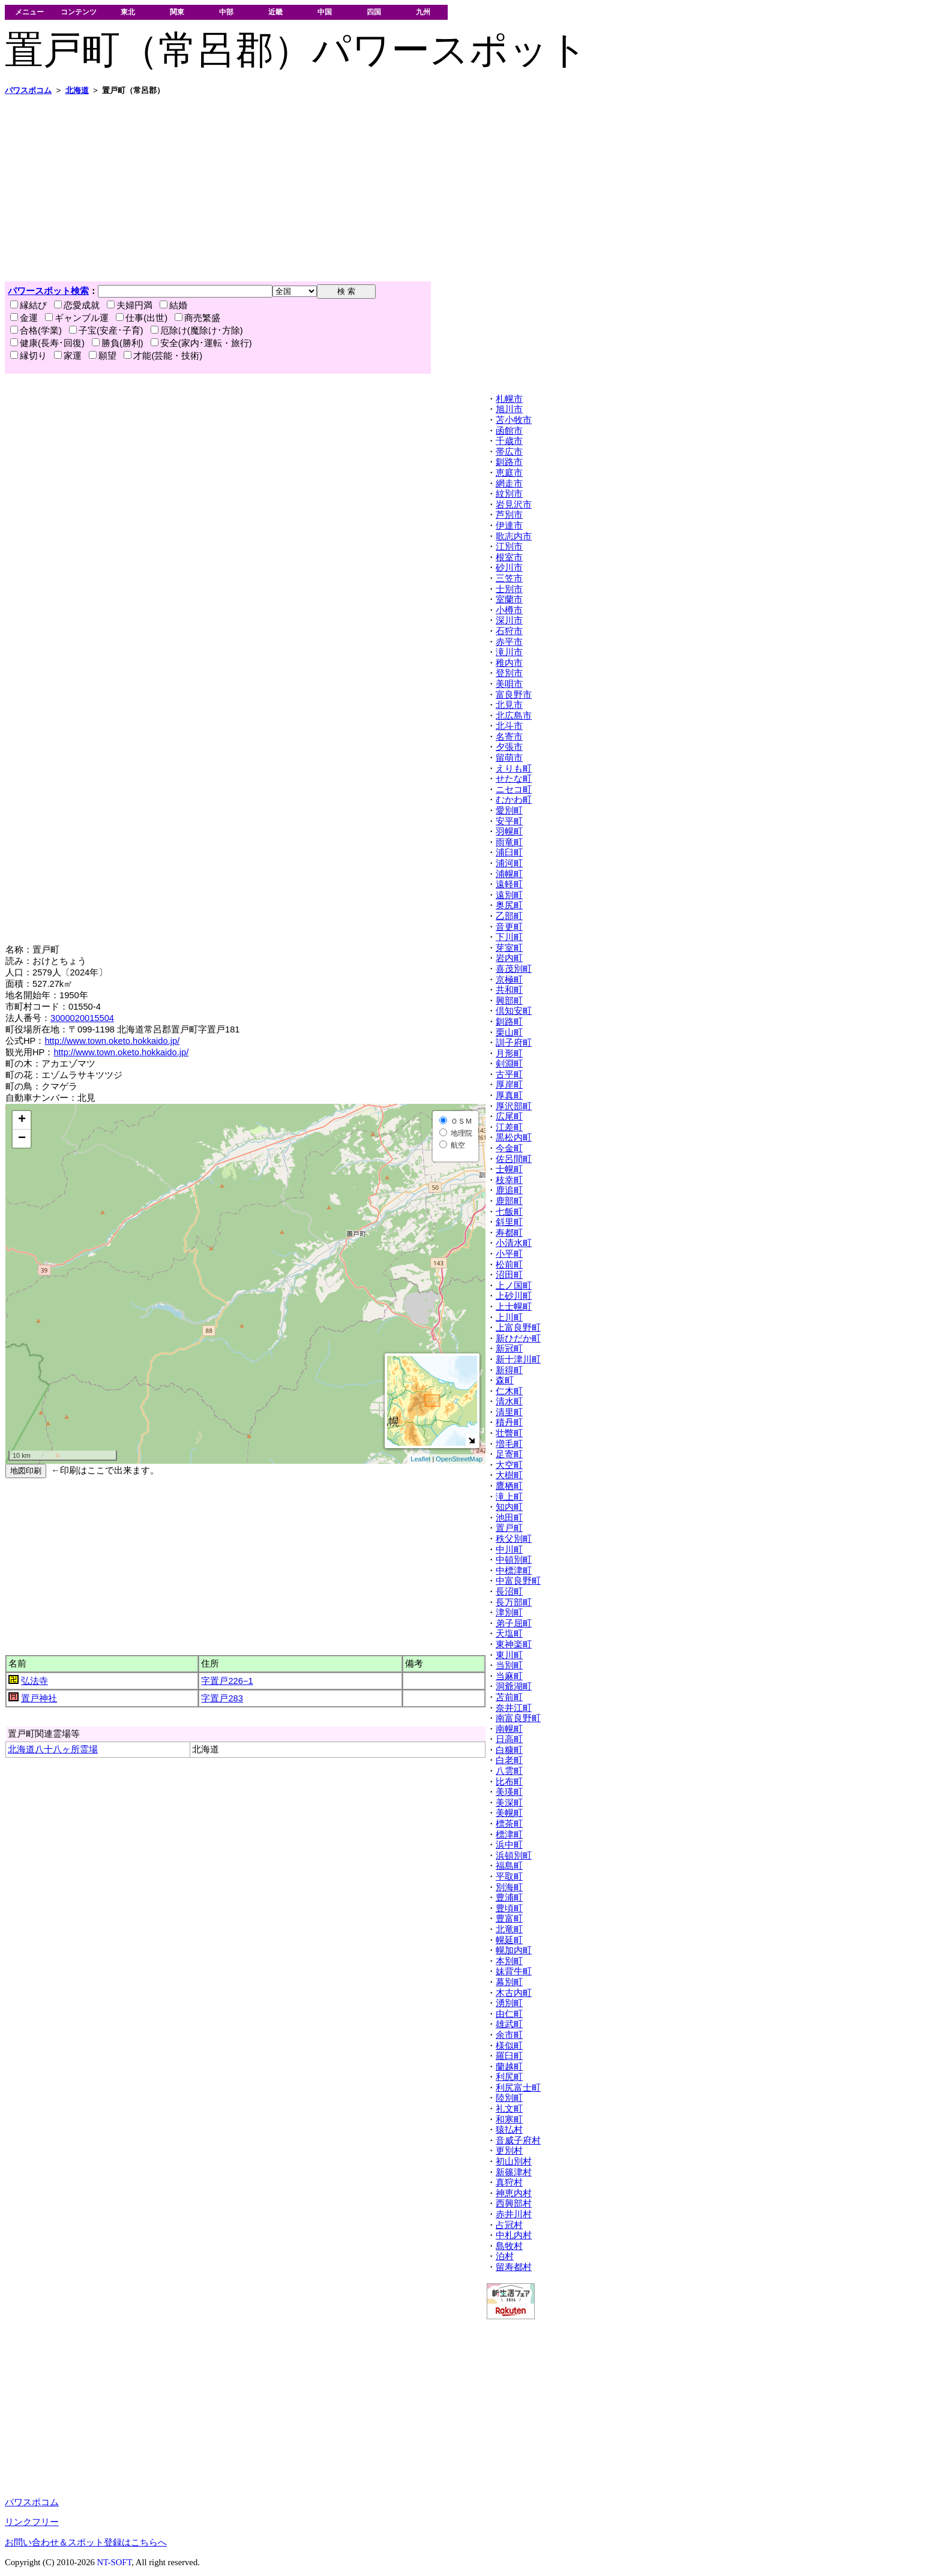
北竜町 (509, 1929)
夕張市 (509, 747)
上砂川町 (514, 1296)
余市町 (509, 2035)
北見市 (509, 705)
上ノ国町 (514, 1285)
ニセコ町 (514, 789)
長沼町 (509, 1591)
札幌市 (509, 399)
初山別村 (514, 2161)
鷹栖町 (509, 1486)
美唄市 (509, 684)
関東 (177, 12)
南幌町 (509, 1729)
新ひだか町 (518, 1338)
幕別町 (509, 1982)
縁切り (28, 356)
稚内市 (509, 663)
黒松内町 (514, 1137)
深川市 (509, 620)
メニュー (29, 12)
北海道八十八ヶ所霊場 (53, 1749)
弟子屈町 (514, 1623)
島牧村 (509, 2246)
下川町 (509, 937)
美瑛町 (509, 1792)
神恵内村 (514, 2193)
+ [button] (22, 1120)
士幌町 (509, 1169)
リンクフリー (32, 2522)
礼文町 (509, 2108)
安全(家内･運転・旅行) (201, 343)
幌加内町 (514, 1950)
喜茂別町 (514, 969)
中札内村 (514, 2235)
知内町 (509, 1507)
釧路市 (509, 462)
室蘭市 (509, 599)
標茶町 (509, 1824)
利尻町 (509, 2077)
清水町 (509, 1401)
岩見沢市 (514, 504)
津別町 (509, 1612)
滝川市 (509, 652)
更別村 (509, 2150)
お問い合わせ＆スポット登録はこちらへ (86, 2542)
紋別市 (509, 494)
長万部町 (514, 1602)
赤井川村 (514, 2214)
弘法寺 (34, 1681)
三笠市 (509, 578)
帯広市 (509, 452)
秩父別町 (514, 1539)
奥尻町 (509, 905)
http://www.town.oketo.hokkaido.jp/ (111, 1041)
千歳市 (509, 441)
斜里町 (509, 1222)
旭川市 (509, 409)
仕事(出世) (141, 318)
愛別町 (509, 810)
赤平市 (509, 642)
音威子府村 (518, 2140)
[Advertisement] (365, 188)
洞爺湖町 (514, 1686)
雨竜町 (509, 842)
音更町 (509, 927)
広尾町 (509, 1116)
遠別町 (509, 895)
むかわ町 (514, 799)
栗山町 (509, 1032)
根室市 (509, 557)
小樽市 (509, 610)
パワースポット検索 (48, 291)
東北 (128, 12)
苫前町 (509, 1697)
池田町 (509, 1518)
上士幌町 (514, 1306)
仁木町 (509, 1391)
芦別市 (509, 515)
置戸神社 (39, 1698)
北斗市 (509, 726)
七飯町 (509, 1212)
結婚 (173, 305)
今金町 (509, 1148)
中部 (226, 12)
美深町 (509, 1803)
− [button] (22, 1139)
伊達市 (509, 525)
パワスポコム (32, 2502)
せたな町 (514, 778)
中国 (324, 12)
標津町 (509, 1834)
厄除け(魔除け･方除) (197, 330)
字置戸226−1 (227, 1681)
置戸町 (509, 1528)
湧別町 (509, 2003)
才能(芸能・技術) (163, 356)
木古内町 (514, 1993)
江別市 (509, 546)
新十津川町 (518, 1359)
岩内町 (509, 958)
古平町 (509, 1074)
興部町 (509, 1000)
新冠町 (509, 1348)
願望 (102, 356)
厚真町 (509, 1095)
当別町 (509, 1665)
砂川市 (509, 567)
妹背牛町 (514, 1971)
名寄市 (509, 736)
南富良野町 (518, 1718)
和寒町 (509, 2119)
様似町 (509, 2045)
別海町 (509, 1887)
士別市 (509, 589)
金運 (24, 318)
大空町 (509, 1465)
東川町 (509, 1655)
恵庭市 (509, 473)
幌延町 (509, 1940)
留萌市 (509, 757)
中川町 (509, 1549)
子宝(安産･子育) (106, 330)
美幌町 (509, 1813)
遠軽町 (509, 884)
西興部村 (514, 2203)
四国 (374, 12)
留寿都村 (514, 2267)
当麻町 (509, 1676)
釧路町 (509, 1021)
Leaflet (420, 1459)
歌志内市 (514, 536)
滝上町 (509, 1497)
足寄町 (509, 1454)
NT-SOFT (114, 2562)
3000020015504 (82, 1018)
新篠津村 (514, 2172)
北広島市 (514, 715)
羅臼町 (509, 2056)
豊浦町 (509, 1897)
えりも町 (514, 768)
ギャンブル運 (77, 318)
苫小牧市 (514, 420)
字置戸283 (221, 1698)
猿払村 (509, 2129)
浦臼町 (509, 852)
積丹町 (509, 1422)
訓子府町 (514, 1042)
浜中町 (509, 1845)
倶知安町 (514, 1011)
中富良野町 (518, 1581)
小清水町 (514, 1243)
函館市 (509, 431)
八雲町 (509, 1771)
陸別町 (509, 2098)
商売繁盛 (197, 318)
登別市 (509, 673)
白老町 (509, 1760)
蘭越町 (509, 2066)
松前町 (509, 1264)
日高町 (509, 1739)
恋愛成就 (77, 305)
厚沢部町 (514, 1106)
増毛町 (509, 1444)
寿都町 (509, 1233)
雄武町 (509, 2024)
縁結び (28, 305)
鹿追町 (509, 1190)
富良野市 (514, 694)
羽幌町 (509, 831)
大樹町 (509, 1475)
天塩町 (509, 1633)
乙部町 (509, 916)
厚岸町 (509, 1084)
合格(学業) (36, 330)
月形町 (509, 1053)
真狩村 (509, 2182)
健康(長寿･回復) (47, 343)
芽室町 (509, 948)
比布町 (509, 1782)
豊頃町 (509, 1908)
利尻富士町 (518, 2087)
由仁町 (509, 2014)
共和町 (509, 990)
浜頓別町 (514, 1855)
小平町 (509, 1254)
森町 (505, 1380)
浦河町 (509, 863)
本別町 (509, 1961)
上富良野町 (518, 1327)
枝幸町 (509, 1180)
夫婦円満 (129, 305)
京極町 (509, 979)
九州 (423, 12)
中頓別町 (514, 1560)
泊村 (505, 2256)
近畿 (275, 12)
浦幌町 (509, 874)
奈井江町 (514, 1708)
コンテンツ (79, 12)
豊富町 (509, 1918)
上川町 (509, 1317)
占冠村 (509, 2225)
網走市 (509, 483)
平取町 (509, 1876)
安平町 (509, 821)
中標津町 (514, 1570)
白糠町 (509, 1750)
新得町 (509, 1370)
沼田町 (509, 1275)
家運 (68, 356)
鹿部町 (509, 1201)
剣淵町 (509, 1063)
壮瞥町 (509, 1433)
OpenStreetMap (459, 1459)
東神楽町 (514, 1644)
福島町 (509, 1866)
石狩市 (509, 631)
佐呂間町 (514, 1159)
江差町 (509, 1127)
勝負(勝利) (117, 343)
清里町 (509, 1412)
